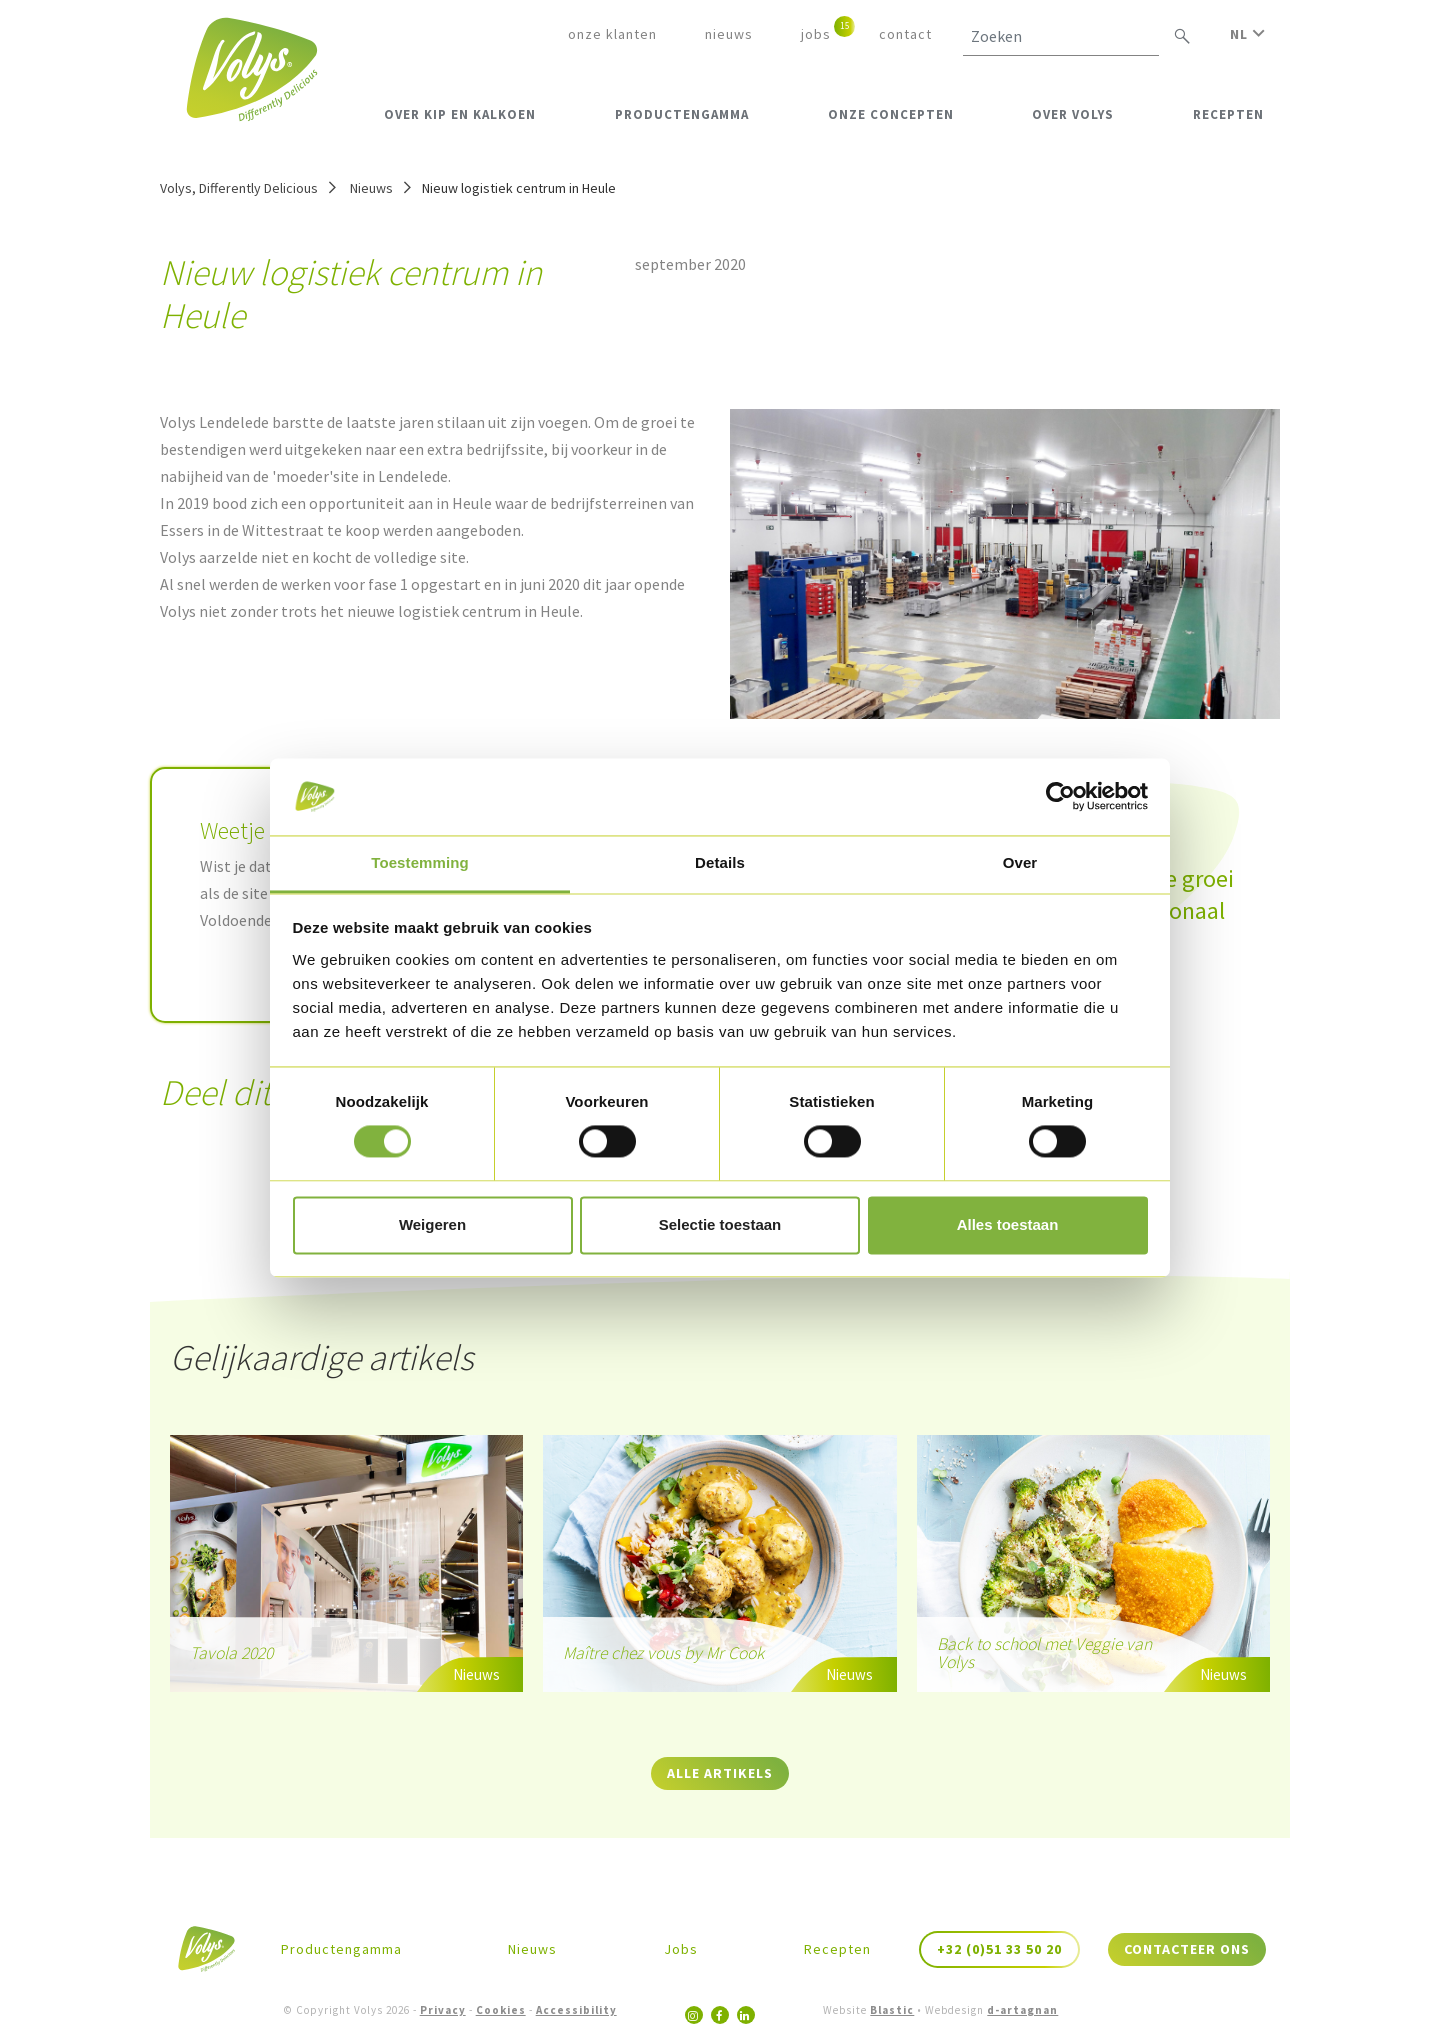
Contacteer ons (1187, 1949)
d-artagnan (1022, 2010)
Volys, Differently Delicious (239, 188)
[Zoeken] (1061, 36)
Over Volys (1073, 114)
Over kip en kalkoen (460, 114)
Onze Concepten (891, 114)
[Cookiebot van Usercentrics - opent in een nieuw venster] (1060, 797)
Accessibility (576, 2010)
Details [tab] (720, 862)
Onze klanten (612, 34)
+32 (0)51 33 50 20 (999, 1949)
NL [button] (1248, 34)
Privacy (443, 2010)
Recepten (1228, 114)
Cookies (501, 2010)
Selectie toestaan (720, 1224)
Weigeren (432, 1224)
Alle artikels (720, 1773)
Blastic (892, 2010)
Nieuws (729, 34)
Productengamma (682, 114)
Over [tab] (1020, 862)
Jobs (816, 34)
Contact (905, 34)
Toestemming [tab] (420, 862)
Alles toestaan (1008, 1224)
